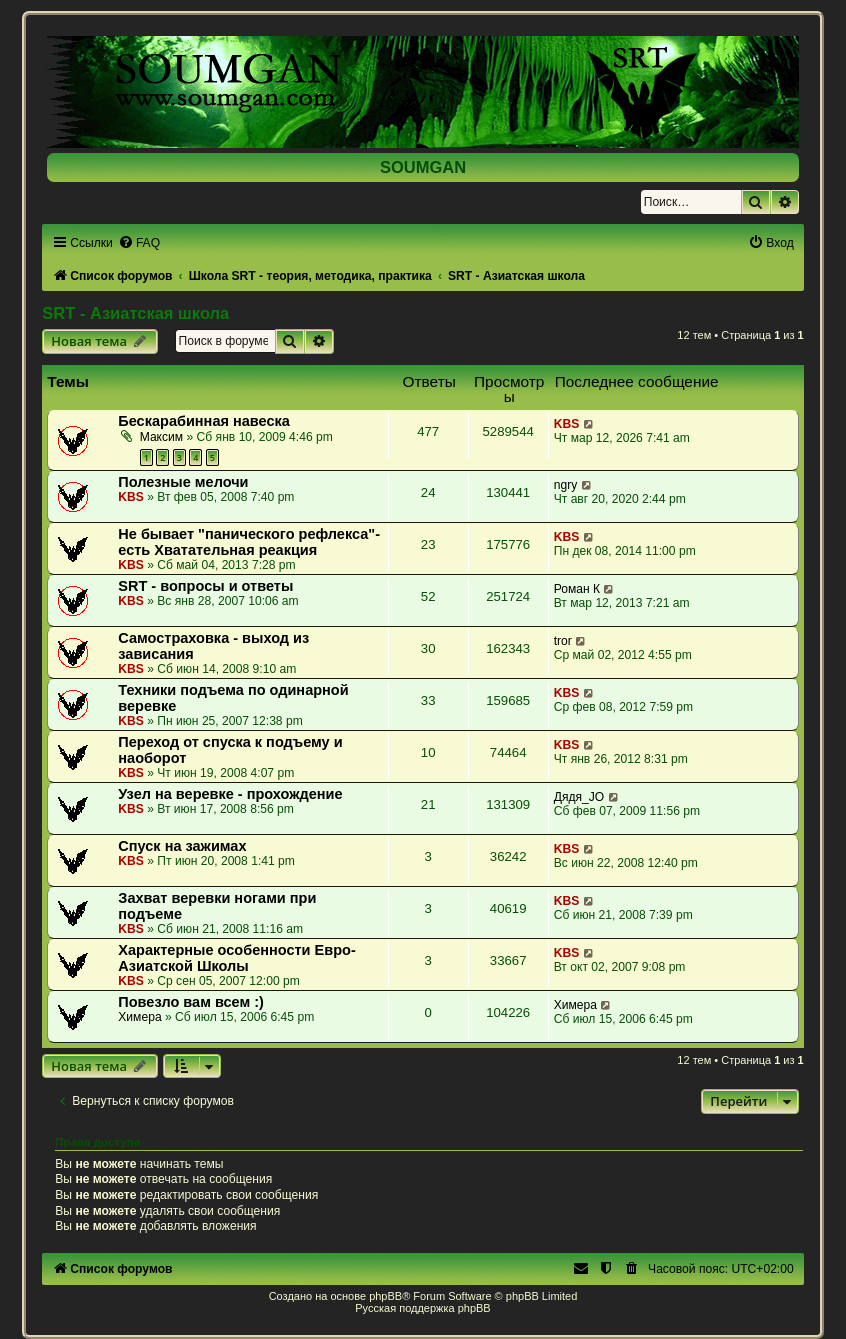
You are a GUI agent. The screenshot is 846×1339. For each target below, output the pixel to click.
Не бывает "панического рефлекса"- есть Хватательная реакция (249, 542)
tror (563, 641)
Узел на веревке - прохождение (230, 794)
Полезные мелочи (183, 482)
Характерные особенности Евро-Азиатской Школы (236, 958)
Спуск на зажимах (182, 846)
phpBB (385, 1296)
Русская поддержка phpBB (422, 1308)
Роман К (577, 589)
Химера (139, 1017)
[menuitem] (139, 243)
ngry (566, 485)
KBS (567, 424)
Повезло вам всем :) (191, 1002)
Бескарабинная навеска (204, 421)
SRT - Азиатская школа (135, 313)
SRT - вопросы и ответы (205, 586)
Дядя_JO (579, 797)
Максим (161, 437)
